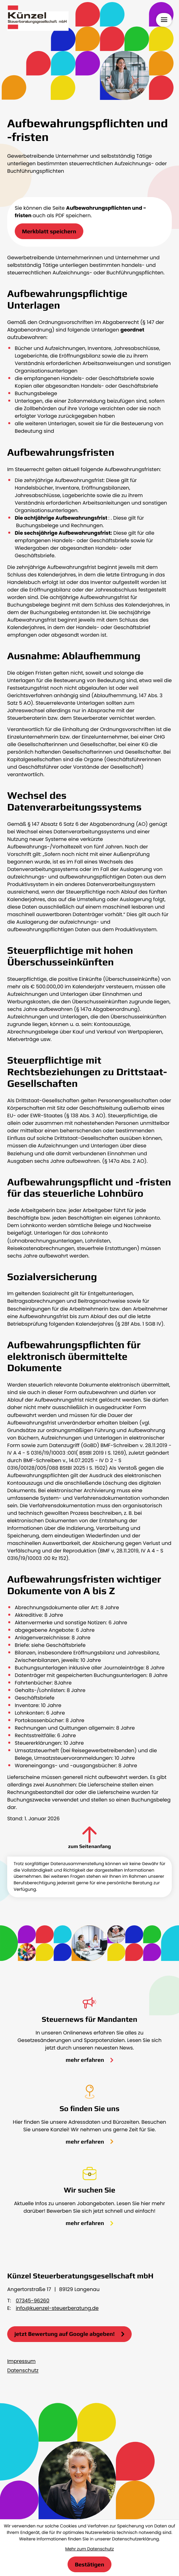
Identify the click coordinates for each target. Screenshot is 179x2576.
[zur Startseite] (38, 19)
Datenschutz (22, 2371)
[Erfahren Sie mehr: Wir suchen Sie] (90, 2223)
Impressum (21, 2361)
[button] (49, 230)
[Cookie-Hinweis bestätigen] (89, 2564)
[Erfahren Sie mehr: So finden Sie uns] (90, 2141)
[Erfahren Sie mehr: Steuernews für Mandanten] (90, 2060)
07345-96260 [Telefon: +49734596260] (32, 2301)
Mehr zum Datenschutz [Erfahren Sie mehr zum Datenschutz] (89, 2549)
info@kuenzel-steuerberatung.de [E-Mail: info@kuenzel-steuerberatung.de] (57, 2308)
